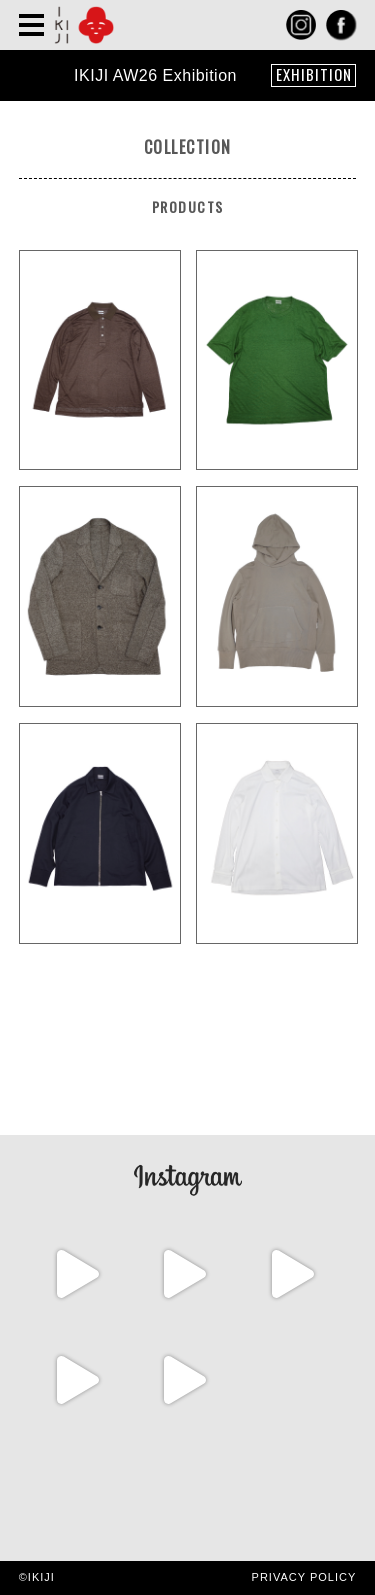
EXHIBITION (314, 74)
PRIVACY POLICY (304, 1577)
